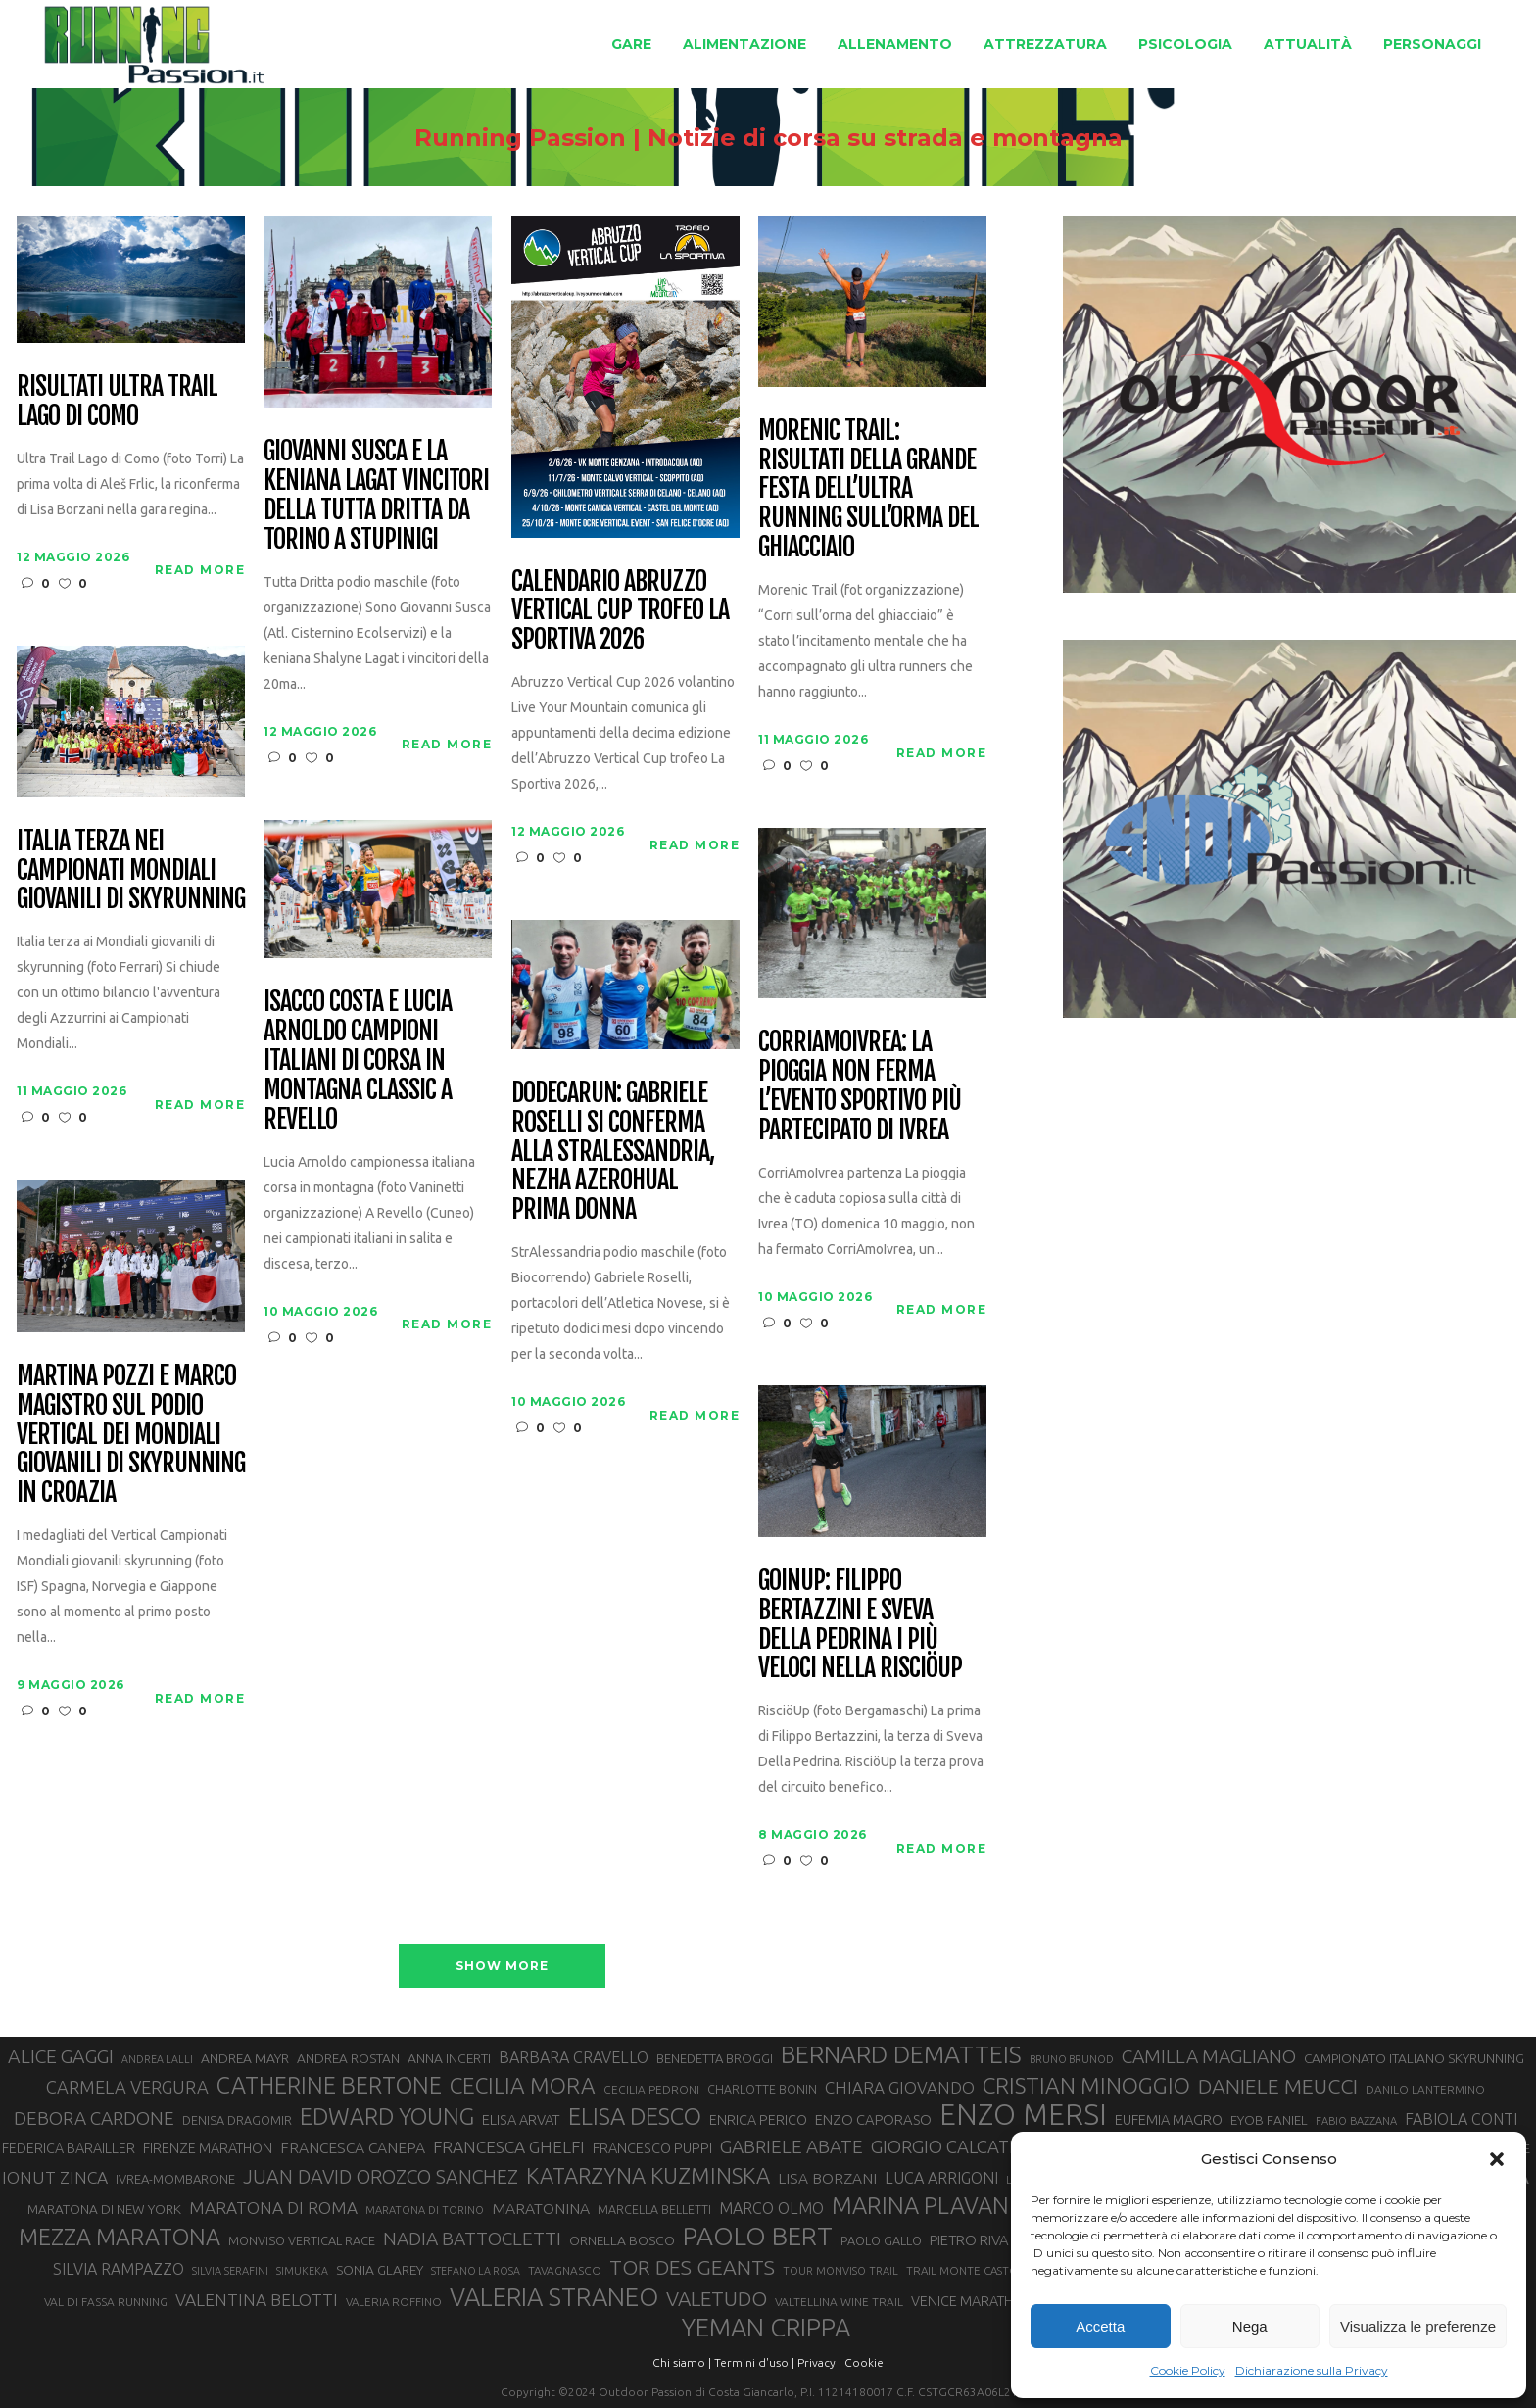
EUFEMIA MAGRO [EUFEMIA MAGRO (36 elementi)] (1169, 2119)
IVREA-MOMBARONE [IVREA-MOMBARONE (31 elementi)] (175, 2179)
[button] (1497, 2159)
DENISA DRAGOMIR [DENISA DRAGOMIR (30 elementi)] (237, 2120)
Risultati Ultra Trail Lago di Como (116, 401)
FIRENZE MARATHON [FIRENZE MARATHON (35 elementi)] (207, 2148)
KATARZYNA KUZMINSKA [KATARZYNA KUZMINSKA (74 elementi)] (648, 2175)
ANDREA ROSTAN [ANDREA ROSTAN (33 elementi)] (348, 2058)
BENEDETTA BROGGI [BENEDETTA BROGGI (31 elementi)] (714, 2058)
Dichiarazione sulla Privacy (1311, 2370)
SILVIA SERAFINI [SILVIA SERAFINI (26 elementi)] (230, 2271)
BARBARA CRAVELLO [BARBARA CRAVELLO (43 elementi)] (573, 2057)
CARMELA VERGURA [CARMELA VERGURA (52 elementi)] (127, 2086)
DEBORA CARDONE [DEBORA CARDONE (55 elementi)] (94, 2118)
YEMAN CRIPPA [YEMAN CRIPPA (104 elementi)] (766, 2327)
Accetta (1100, 2326)
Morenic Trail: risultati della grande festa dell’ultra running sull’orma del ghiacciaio (868, 489)
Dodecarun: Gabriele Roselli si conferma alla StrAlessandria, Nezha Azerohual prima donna (612, 1152)
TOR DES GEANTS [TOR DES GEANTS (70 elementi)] (692, 2267)
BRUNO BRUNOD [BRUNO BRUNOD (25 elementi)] (1072, 2059)
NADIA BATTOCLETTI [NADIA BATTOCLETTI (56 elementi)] (472, 2238)
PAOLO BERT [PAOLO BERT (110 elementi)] (758, 2235)
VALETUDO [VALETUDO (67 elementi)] (716, 2298)
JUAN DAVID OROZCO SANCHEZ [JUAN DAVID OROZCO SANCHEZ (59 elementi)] (380, 2177)
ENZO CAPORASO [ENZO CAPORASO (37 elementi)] (873, 2119)
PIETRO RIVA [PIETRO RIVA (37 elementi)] (969, 2240)
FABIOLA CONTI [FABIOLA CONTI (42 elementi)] (1461, 2119)
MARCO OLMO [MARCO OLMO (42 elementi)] (771, 2208)
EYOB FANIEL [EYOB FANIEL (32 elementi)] (1269, 2120)
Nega (1250, 2326)
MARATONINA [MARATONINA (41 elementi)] (541, 2208)
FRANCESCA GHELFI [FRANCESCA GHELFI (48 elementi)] (509, 2147)
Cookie (864, 2362)
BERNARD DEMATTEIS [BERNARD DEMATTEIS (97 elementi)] (901, 2054)
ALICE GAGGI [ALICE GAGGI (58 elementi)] (61, 2056)
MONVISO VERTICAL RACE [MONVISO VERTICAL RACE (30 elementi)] (301, 2240)
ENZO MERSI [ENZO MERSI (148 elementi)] (1023, 2115)
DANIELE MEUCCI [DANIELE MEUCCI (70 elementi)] (1278, 2085)
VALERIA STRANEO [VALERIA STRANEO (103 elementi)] (554, 2297)
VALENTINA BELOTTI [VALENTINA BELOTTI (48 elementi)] (256, 2299)
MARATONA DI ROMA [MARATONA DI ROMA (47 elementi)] (273, 2207)
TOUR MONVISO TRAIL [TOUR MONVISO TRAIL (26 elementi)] (840, 2271)
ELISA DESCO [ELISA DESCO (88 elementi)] (634, 2117)
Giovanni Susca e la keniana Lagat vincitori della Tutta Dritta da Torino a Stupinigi (376, 495)
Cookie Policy (1187, 2370)
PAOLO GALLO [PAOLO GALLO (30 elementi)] (881, 2240)
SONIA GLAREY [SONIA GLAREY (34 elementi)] (379, 2270)
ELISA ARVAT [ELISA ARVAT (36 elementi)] (521, 2119)
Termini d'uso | (754, 2362)
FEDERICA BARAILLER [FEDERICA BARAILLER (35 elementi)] (68, 2148)
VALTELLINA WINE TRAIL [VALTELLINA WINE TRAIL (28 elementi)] (839, 2301)
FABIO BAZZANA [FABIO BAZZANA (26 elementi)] (1356, 2121)
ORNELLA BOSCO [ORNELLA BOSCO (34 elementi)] (622, 2240)
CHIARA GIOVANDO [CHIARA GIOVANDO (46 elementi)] (900, 2087)
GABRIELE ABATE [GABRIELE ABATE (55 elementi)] (791, 2146)
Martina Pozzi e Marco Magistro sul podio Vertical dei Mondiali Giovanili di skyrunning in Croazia (130, 1435)
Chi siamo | (681, 2362)
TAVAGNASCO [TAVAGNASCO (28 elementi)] (564, 2270)
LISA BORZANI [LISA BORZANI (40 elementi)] (827, 2178)
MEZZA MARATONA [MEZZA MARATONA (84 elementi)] (119, 2236)
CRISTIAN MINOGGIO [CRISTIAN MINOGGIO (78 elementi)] (1086, 2085)
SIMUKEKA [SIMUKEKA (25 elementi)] (302, 2271)
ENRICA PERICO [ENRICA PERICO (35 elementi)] (758, 2120)
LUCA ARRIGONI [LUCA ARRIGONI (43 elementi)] (941, 2178)
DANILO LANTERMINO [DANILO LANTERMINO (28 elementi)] (1425, 2089)
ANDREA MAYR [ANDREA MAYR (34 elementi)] (245, 2058)
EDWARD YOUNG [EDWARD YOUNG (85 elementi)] (387, 2116)
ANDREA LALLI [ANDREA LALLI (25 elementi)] (157, 2059)
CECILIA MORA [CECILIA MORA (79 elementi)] (523, 2085)
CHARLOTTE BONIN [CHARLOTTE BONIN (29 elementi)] (762, 2088)
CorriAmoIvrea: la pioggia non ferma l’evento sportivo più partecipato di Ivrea (859, 1086)
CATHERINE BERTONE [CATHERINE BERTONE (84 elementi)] (329, 2084)
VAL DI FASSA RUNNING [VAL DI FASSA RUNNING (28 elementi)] (106, 2301)
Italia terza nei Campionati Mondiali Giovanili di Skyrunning (130, 871)
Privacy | (819, 2362)
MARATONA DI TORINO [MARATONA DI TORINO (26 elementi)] (424, 2210)
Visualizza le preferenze (1418, 2326)
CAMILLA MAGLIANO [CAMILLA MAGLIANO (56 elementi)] (1209, 2056)
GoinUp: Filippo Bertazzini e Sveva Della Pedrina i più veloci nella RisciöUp (859, 1625)
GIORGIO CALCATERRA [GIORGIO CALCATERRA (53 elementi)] (962, 2147)
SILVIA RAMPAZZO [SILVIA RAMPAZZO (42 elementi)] (118, 2269)
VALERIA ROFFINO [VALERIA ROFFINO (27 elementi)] (394, 2301)
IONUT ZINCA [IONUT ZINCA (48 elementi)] (55, 2177)
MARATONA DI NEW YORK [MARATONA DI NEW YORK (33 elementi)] (104, 2209)
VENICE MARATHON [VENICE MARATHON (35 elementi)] (972, 2301)
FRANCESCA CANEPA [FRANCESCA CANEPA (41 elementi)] (352, 2147)
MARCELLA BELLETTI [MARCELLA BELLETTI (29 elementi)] (654, 2209)
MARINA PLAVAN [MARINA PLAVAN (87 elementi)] (920, 2205)
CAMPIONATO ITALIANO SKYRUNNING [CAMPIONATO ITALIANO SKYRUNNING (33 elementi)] (1414, 2058)
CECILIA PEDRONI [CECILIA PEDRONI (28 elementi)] (651, 2089)
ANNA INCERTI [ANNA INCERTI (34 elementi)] (449, 2058)
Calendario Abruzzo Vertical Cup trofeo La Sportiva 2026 (619, 611)
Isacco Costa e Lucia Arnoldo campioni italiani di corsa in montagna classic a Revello (357, 1060)
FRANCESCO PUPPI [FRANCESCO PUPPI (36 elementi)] (652, 2148)
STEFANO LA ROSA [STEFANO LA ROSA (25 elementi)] (475, 2271)
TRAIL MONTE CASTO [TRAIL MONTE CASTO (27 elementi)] (962, 2270)
